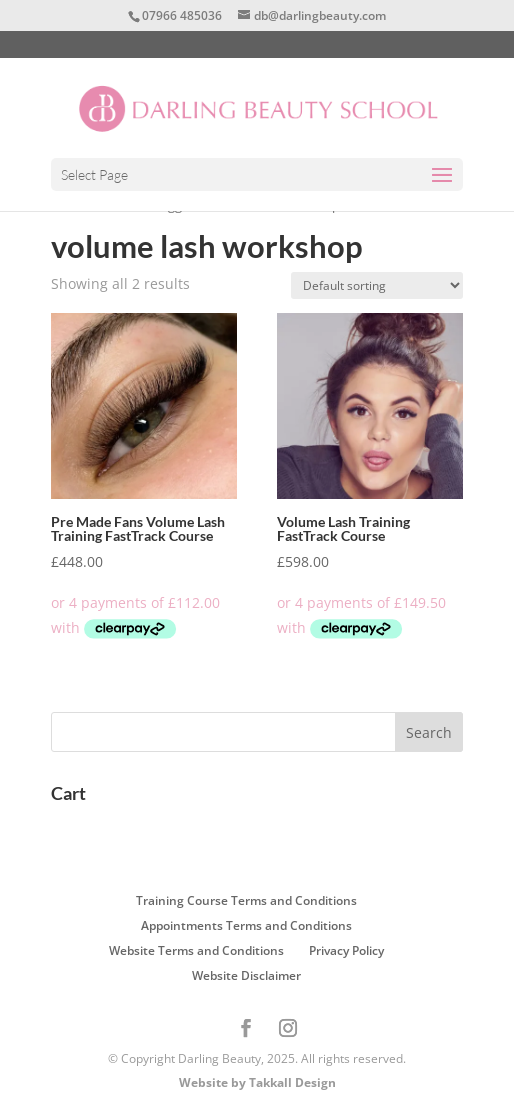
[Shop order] (377, 285)
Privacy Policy (346, 950)
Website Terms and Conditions (196, 950)
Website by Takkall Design (257, 1082)
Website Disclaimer (246, 975)
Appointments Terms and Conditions (246, 925)
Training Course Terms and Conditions (246, 900)
